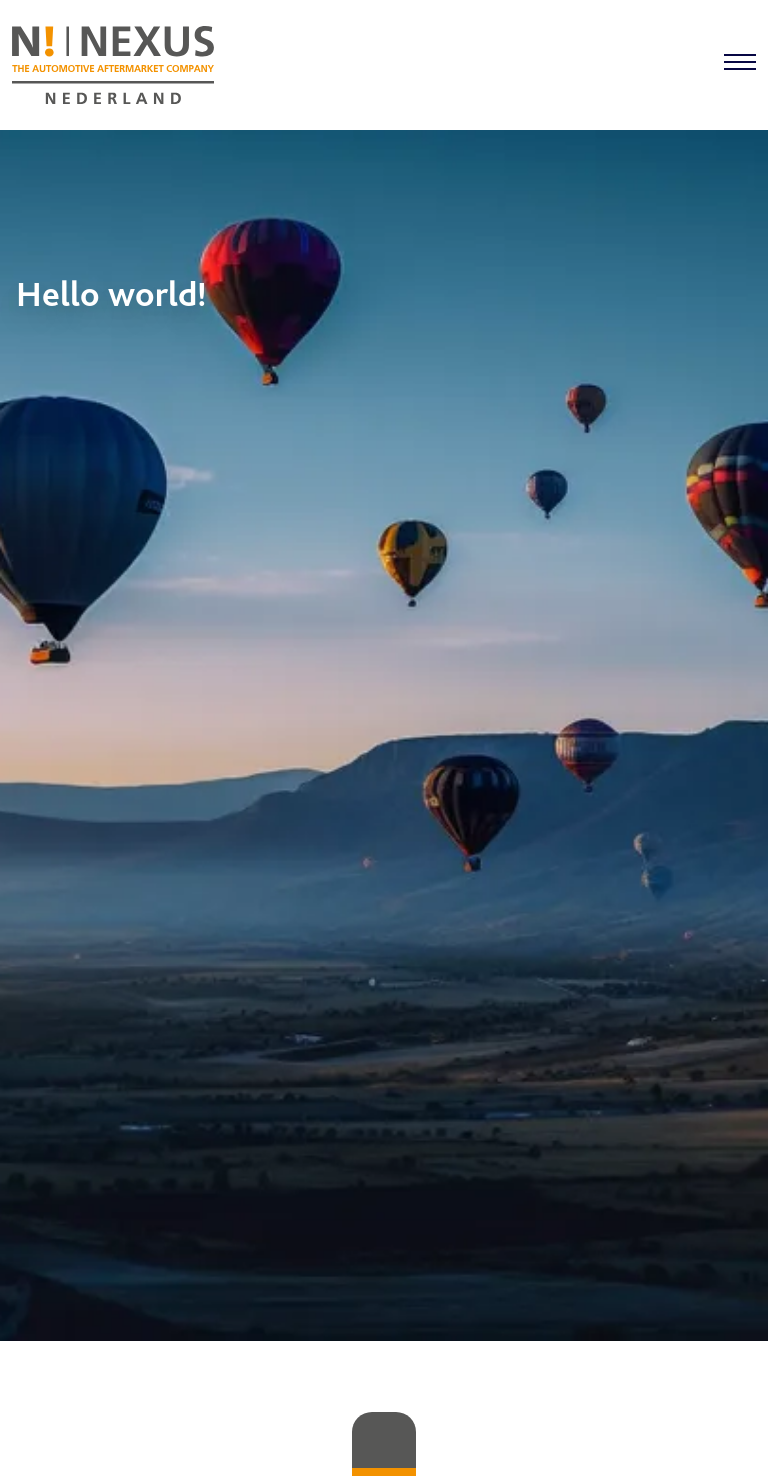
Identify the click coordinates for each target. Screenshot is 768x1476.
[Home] (113, 65)
